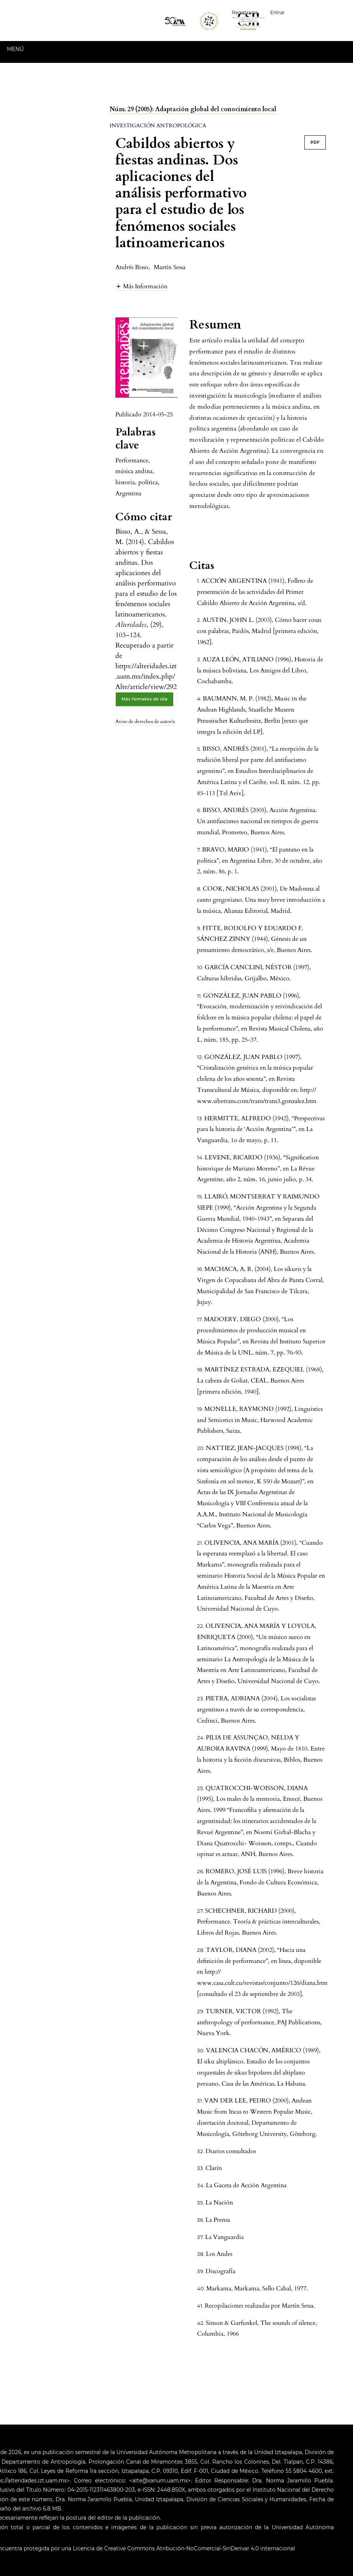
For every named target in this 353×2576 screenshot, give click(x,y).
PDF (315, 142)
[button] (141, 286)
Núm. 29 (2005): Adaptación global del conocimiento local (193, 109)
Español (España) (322, 11)
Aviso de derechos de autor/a (145, 721)
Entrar (277, 12)
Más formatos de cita (144, 699)
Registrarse (245, 12)
